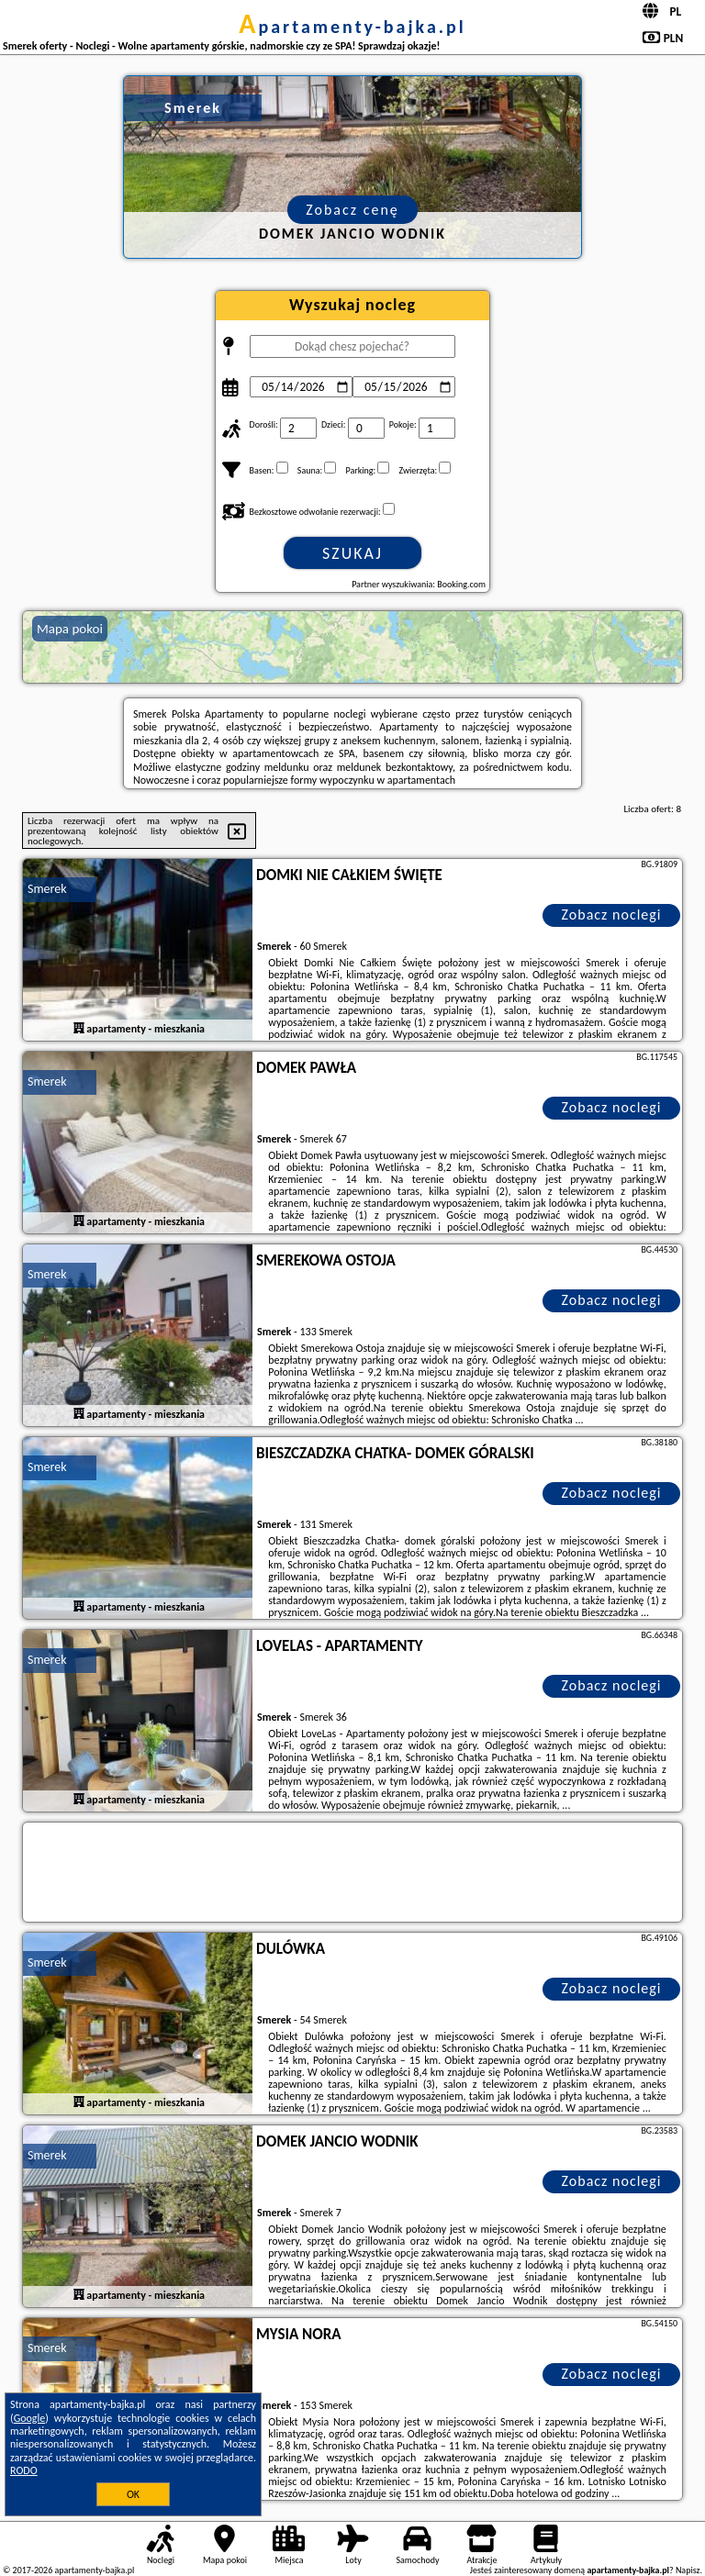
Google (30, 2418)
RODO (24, 2470)
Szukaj (352, 553)
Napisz (688, 2570)
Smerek (47, 889)
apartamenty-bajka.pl (352, 27)
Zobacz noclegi (612, 914)
